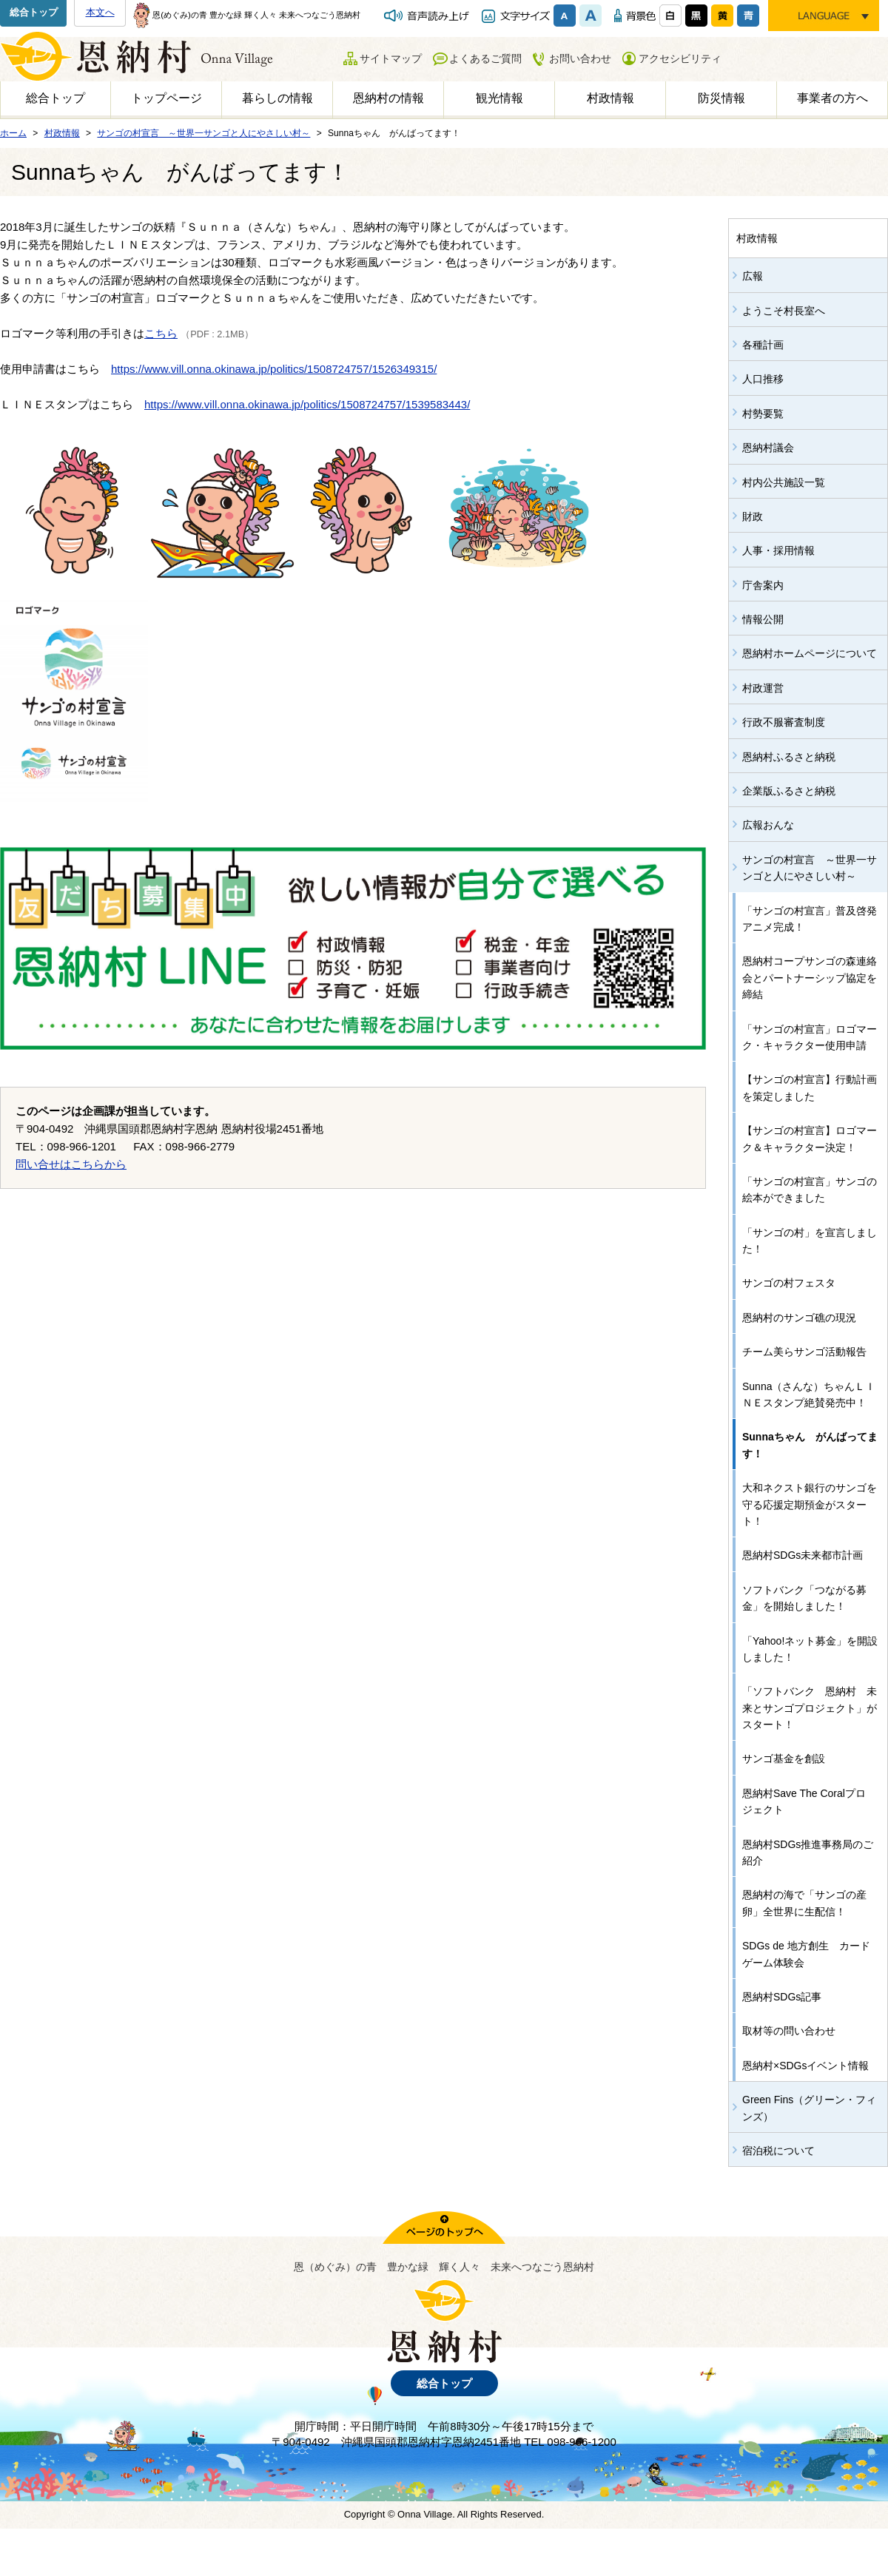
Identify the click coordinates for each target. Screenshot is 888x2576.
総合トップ (34, 12)
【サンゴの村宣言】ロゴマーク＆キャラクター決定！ (809, 1139)
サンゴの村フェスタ (788, 1283)
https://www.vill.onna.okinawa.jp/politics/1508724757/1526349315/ (274, 369)
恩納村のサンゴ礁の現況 (799, 1318)
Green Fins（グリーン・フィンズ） (809, 2108)
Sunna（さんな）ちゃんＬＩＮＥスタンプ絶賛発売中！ (808, 1394)
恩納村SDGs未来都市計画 (802, 1555)
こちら (161, 333)
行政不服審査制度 (783, 722)
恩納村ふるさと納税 (788, 757)
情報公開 (763, 619)
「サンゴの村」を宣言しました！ (809, 1241)
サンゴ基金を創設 (783, 1758)
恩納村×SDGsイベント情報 (805, 2065)
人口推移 (763, 379)
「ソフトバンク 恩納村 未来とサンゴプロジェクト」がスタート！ (809, 1707)
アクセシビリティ (680, 58)
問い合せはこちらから (71, 1164)
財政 (752, 516)
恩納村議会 (768, 448)
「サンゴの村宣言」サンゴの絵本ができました (809, 1190)
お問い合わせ (580, 58)
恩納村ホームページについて (809, 653)
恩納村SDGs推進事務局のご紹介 (807, 1852)
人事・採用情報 (778, 550)
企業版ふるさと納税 (788, 791)
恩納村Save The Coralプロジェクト (804, 1801)
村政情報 (610, 98)
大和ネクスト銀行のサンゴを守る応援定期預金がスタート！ (809, 1504)
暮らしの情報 (277, 98)
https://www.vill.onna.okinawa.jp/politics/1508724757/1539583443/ (307, 404)
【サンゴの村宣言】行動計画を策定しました (809, 1087)
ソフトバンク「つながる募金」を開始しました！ (804, 1598)
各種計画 (763, 345)
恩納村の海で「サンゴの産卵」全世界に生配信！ (804, 1903)
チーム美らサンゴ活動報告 (804, 1352)
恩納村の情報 (388, 98)
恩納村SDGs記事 (781, 1997)
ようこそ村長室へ (783, 311)
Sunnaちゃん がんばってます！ (810, 1445)
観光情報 (499, 98)
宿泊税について (778, 2151)
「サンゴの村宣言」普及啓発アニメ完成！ (809, 919)
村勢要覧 (763, 413)
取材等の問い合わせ (788, 2031)
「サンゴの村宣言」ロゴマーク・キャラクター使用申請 (809, 1037)
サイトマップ (391, 58)
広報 (752, 276)
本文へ (100, 12)
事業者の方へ (832, 98)
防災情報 (721, 98)
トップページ (166, 98)
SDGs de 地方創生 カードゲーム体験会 (806, 1954)
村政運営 (763, 688)
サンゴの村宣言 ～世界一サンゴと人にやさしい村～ (809, 868)
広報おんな (768, 825)
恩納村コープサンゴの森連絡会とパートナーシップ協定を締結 (809, 977)
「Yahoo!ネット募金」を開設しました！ (810, 1649)
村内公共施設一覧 (783, 482)
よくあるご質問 (485, 58)
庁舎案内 (763, 585)
